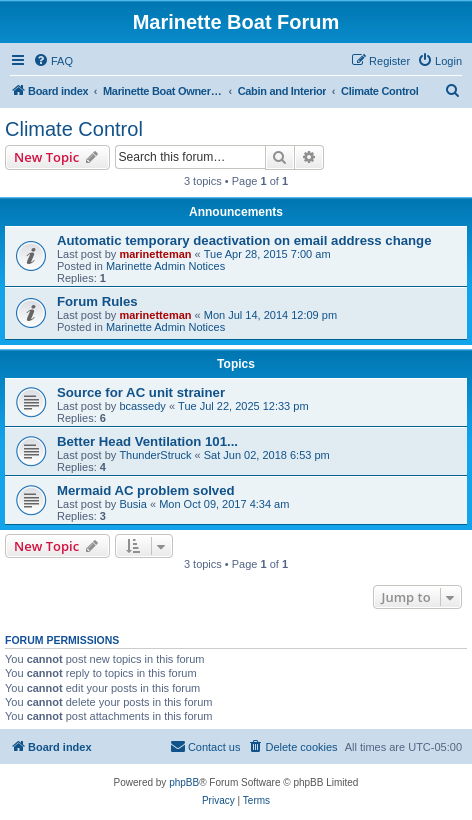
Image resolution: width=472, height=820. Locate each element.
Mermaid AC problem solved (146, 490)
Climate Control (74, 129)
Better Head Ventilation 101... (147, 441)
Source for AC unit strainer (141, 392)
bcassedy (142, 406)
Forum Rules (97, 301)
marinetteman (155, 254)
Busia (133, 504)
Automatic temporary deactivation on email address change (244, 240)
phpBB (184, 782)
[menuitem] (53, 61)
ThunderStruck (155, 455)
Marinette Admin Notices (165, 266)
